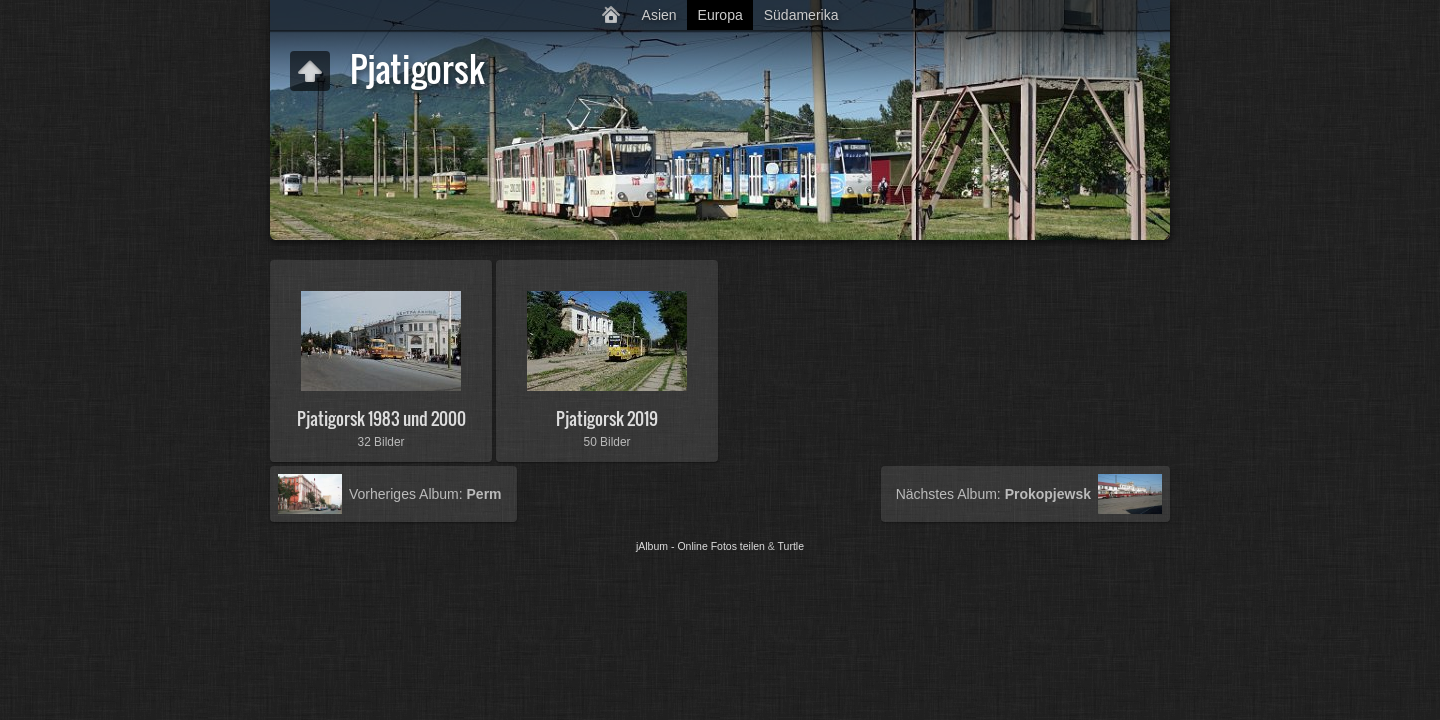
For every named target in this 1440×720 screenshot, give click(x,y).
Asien (659, 15)
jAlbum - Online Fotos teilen (700, 546)
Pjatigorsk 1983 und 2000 (381, 418)
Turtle (791, 546)
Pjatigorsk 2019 (607, 418)
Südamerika (801, 15)
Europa (720, 15)
